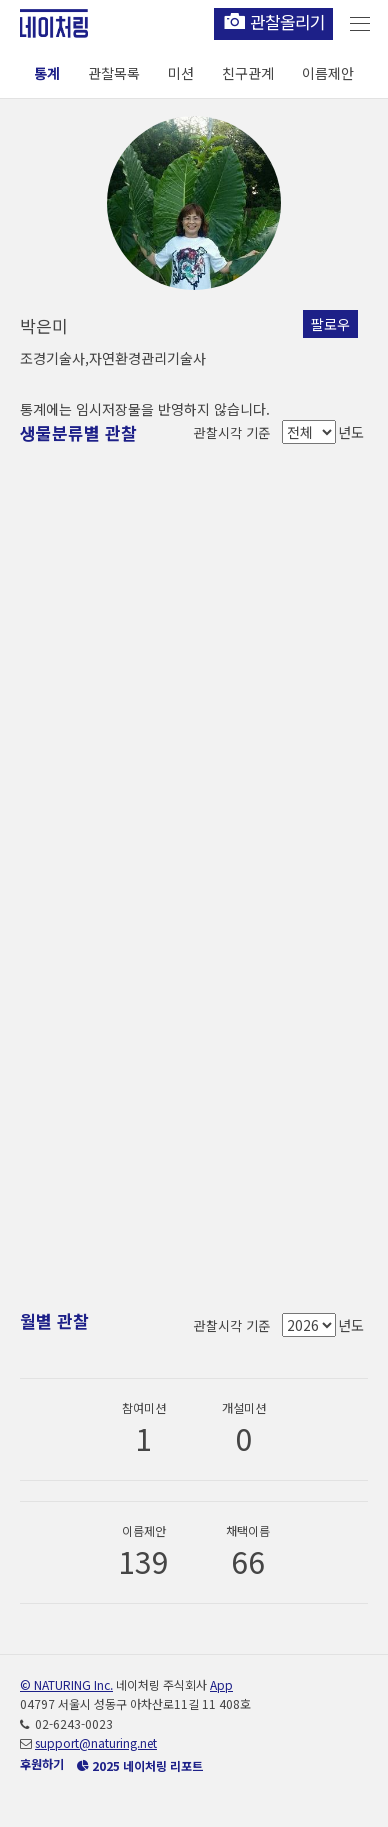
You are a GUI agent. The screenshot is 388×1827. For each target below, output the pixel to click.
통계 (47, 73)
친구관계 (248, 73)
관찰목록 (114, 73)
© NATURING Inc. (66, 1684)
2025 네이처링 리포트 (140, 1765)
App (221, 1684)
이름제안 (328, 73)
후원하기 (42, 1763)
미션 (181, 73)
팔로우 (330, 324)
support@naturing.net (96, 1742)
